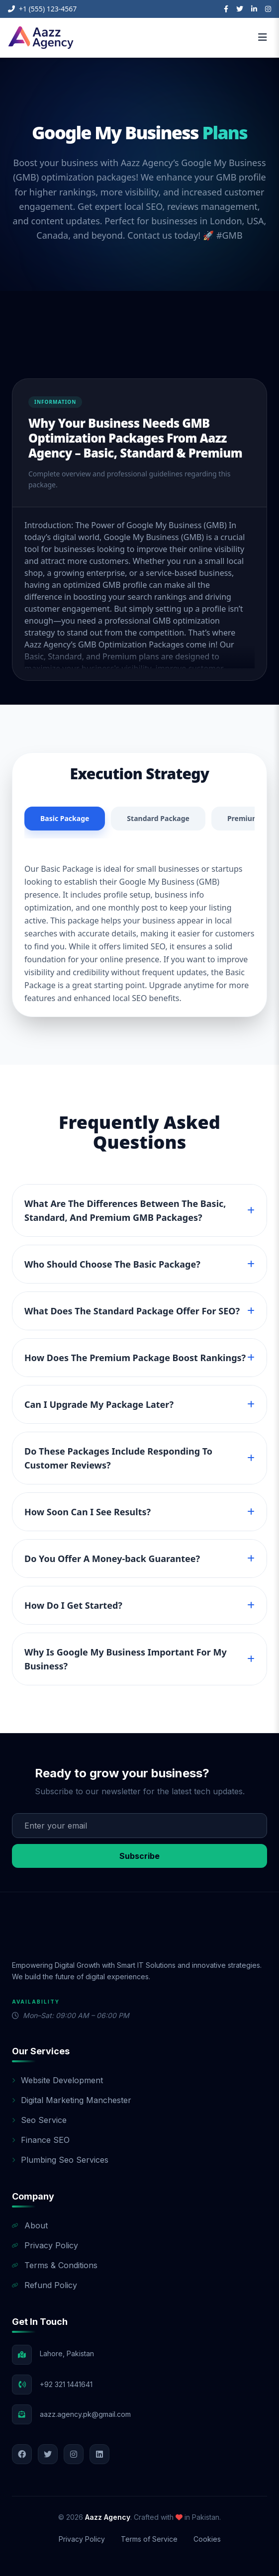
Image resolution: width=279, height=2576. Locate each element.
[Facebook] (226, 9)
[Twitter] (239, 9)
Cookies (207, 2539)
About (30, 2225)
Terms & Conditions (54, 2265)
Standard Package (158, 818)
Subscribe (139, 1856)
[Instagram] (268, 9)
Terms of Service (149, 2539)
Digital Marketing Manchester (71, 2100)
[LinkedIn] (254, 9)
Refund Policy (44, 2285)
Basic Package (64, 818)
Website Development (57, 2080)
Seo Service (39, 2120)
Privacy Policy (45, 2245)
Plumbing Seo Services (60, 2160)
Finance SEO (41, 2140)
